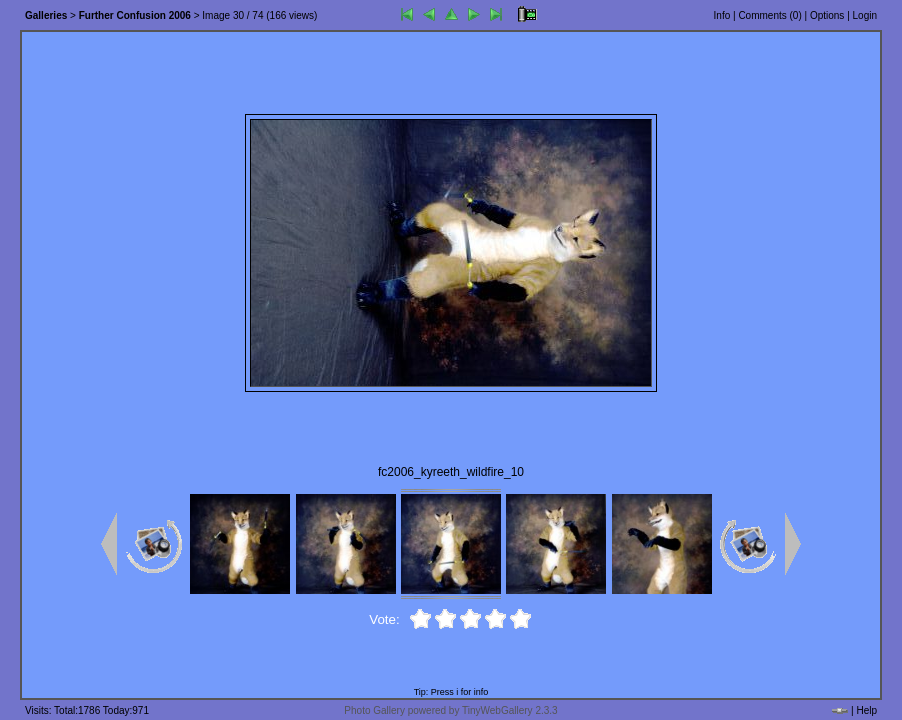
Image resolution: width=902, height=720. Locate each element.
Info (722, 15)
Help (866, 710)
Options (827, 15)
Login (865, 15)
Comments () (769, 15)
